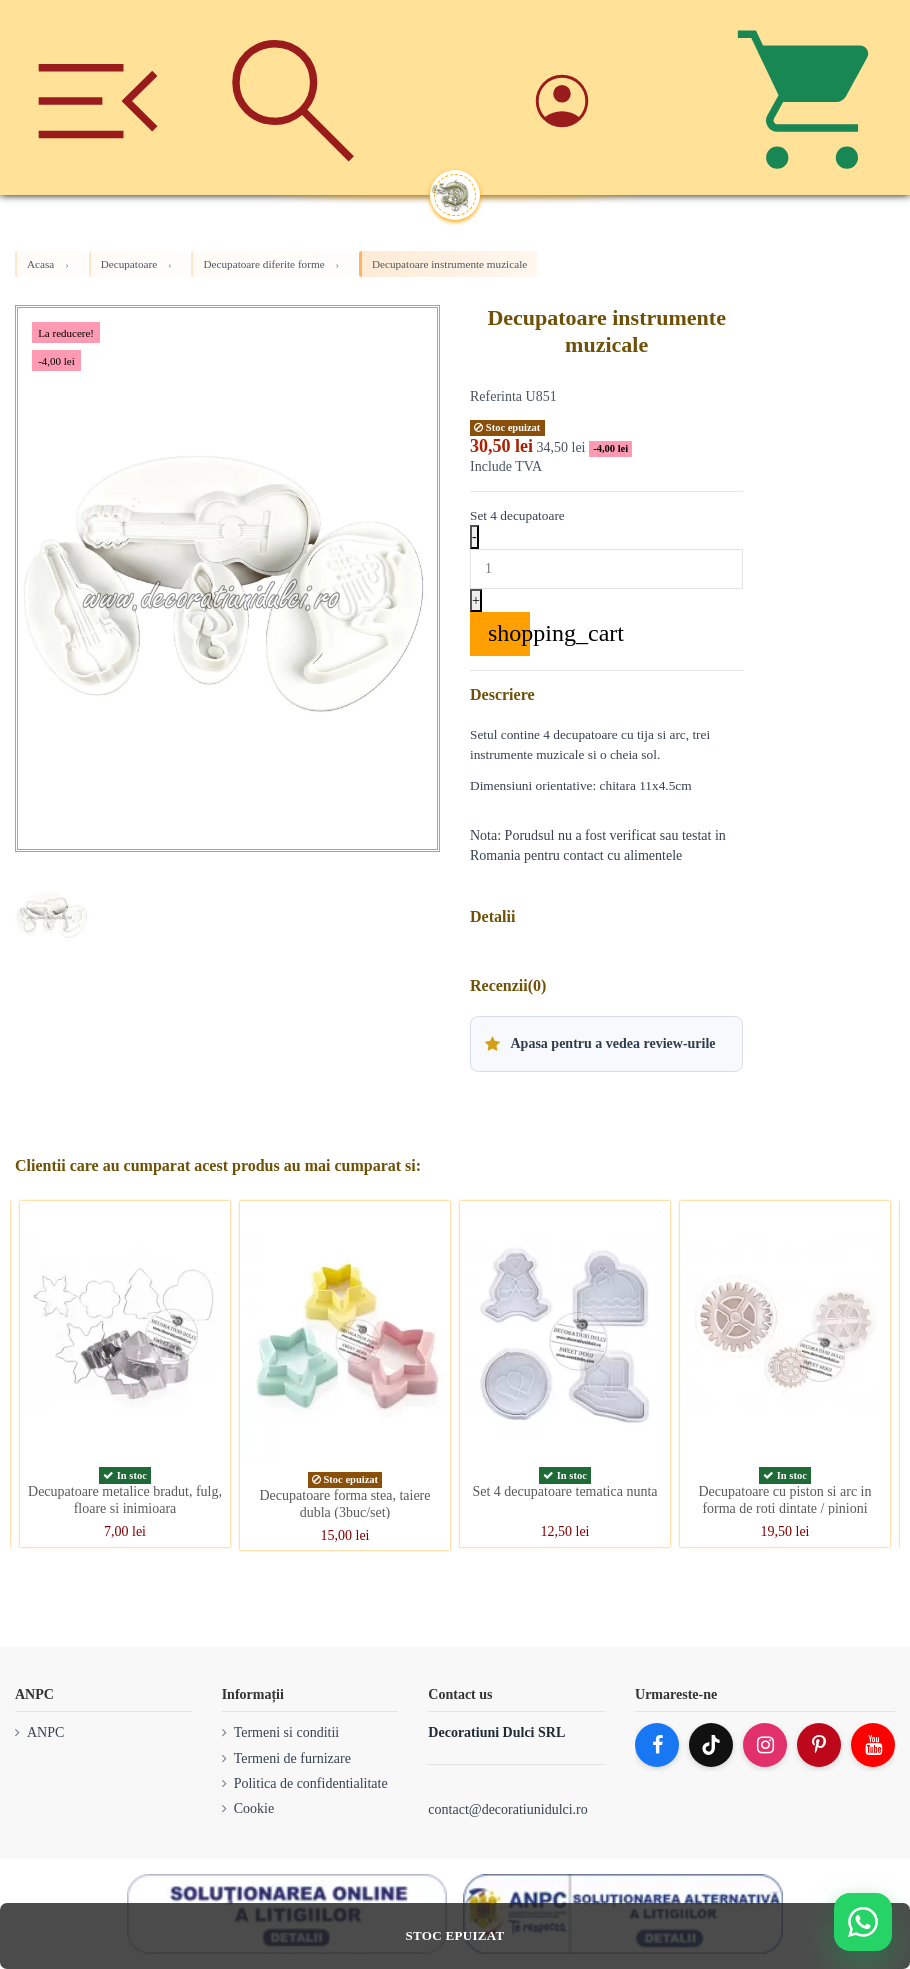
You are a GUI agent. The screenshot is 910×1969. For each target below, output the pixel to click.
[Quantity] (606, 569)
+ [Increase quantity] (476, 600)
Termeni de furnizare (292, 1758)
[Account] (617, 97)
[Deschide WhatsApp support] (863, 1922)
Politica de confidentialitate (311, 1783)
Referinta (496, 396)
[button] (606, 1044)
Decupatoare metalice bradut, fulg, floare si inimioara (125, 1500)
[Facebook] (657, 1745)
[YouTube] (873, 1745)
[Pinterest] (819, 1745)
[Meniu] (98, 97)
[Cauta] (294, 97)
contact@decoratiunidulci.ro (507, 1809)
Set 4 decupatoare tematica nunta (564, 1491)
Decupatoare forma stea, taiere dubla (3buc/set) (344, 1504)
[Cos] (812, 97)
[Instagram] (765, 1745)
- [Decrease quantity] (474, 536)
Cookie (254, 1808)
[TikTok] (711, 1745)
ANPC (45, 1732)
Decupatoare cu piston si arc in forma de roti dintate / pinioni (785, 1500)
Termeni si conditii (287, 1732)
